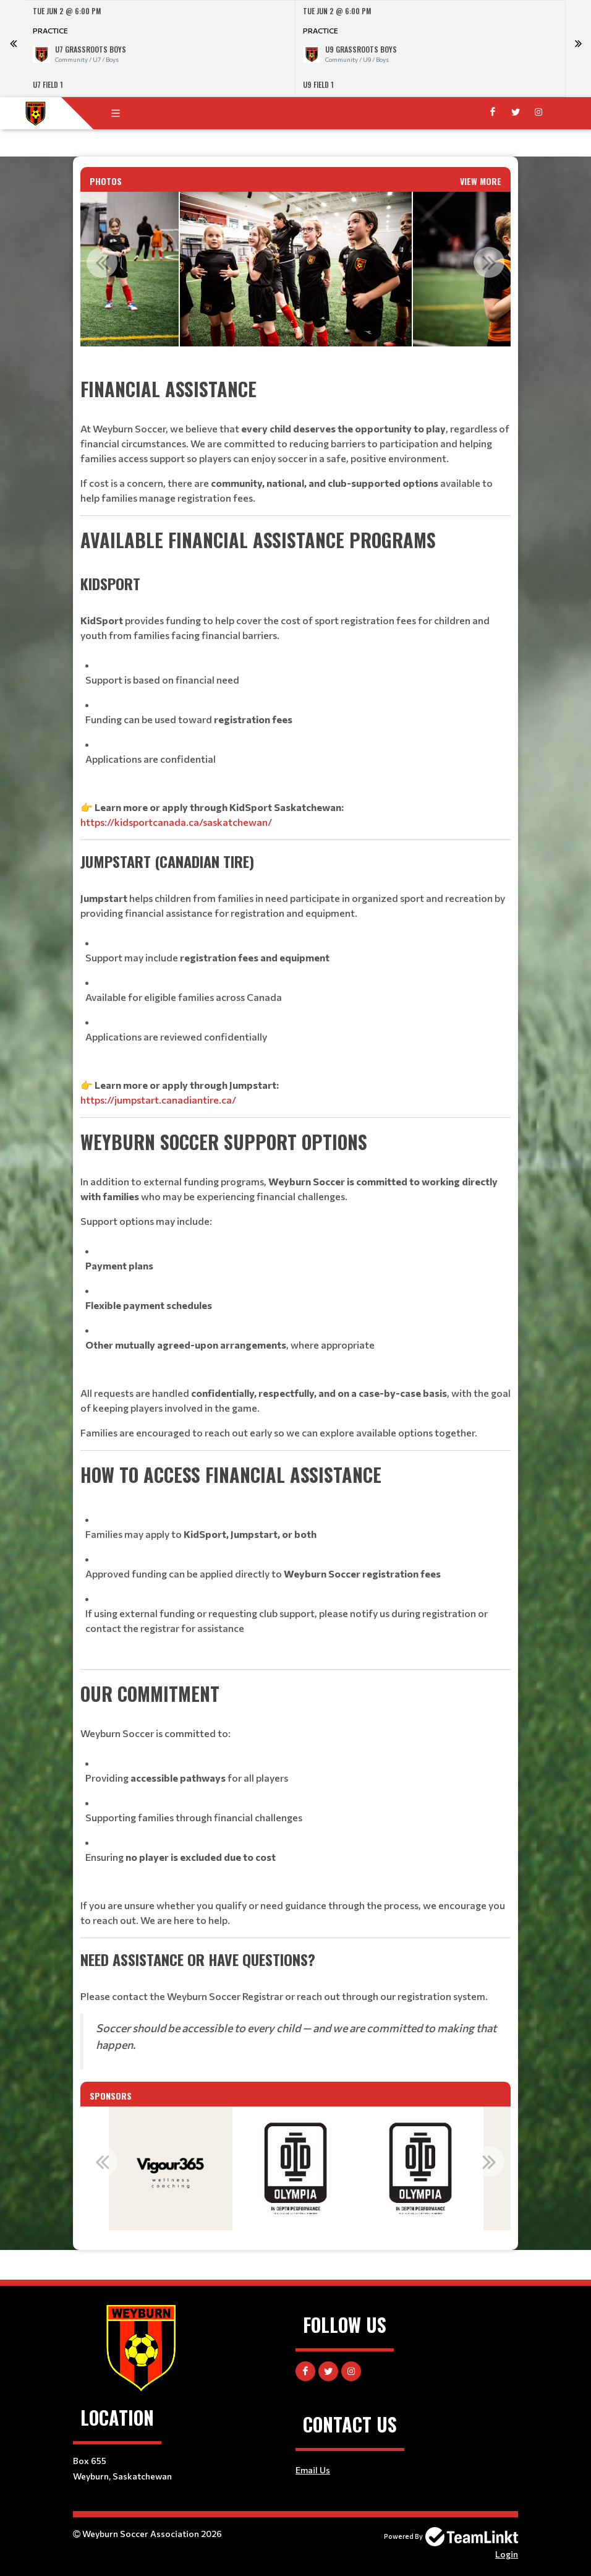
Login (506, 2554)
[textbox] (295, 1222)
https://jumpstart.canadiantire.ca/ (158, 1100)
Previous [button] (102, 262)
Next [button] (489, 262)
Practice (50, 30)
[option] (160, 49)
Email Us (313, 2470)
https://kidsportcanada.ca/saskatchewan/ (176, 822)
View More (480, 180)
